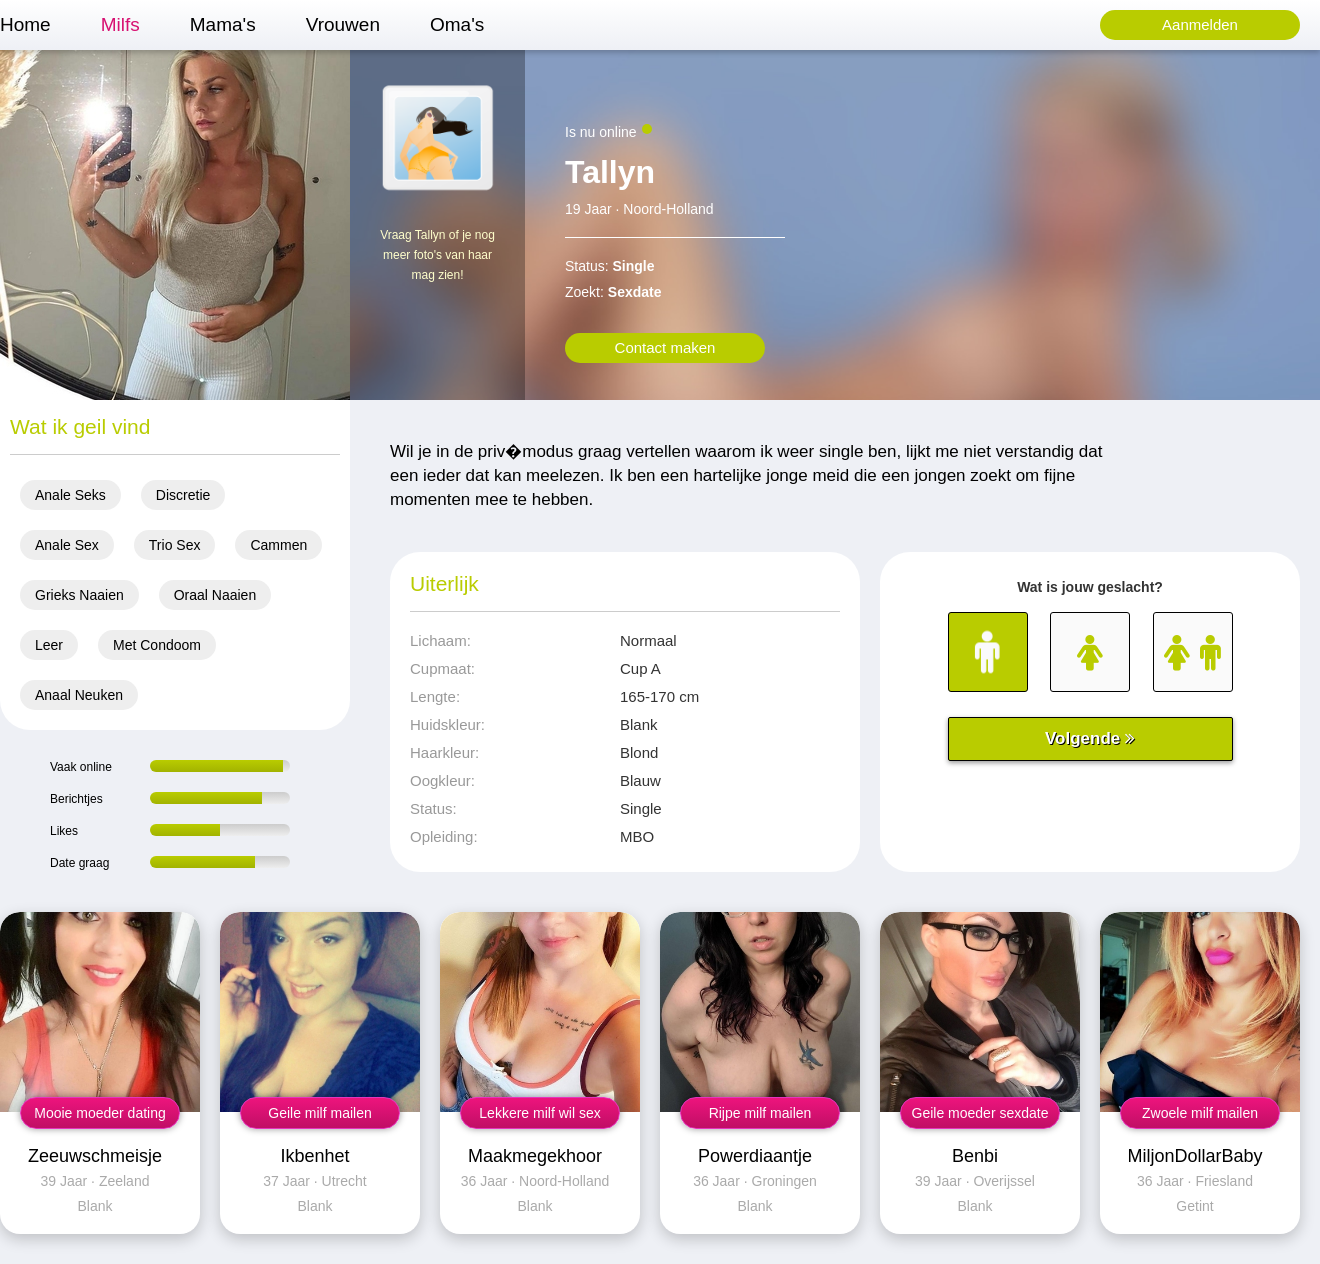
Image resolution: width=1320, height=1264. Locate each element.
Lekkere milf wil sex (539, 1113)
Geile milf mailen (319, 1113)
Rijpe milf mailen (760, 1113)
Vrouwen (343, 24)
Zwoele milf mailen (1200, 1113)
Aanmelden (1200, 24)
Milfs (120, 24)
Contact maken (665, 347)
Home (25, 24)
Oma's (457, 24)
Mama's (223, 24)
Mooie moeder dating (100, 1113)
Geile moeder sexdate (980, 1113)
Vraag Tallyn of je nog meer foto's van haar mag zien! (437, 255)
